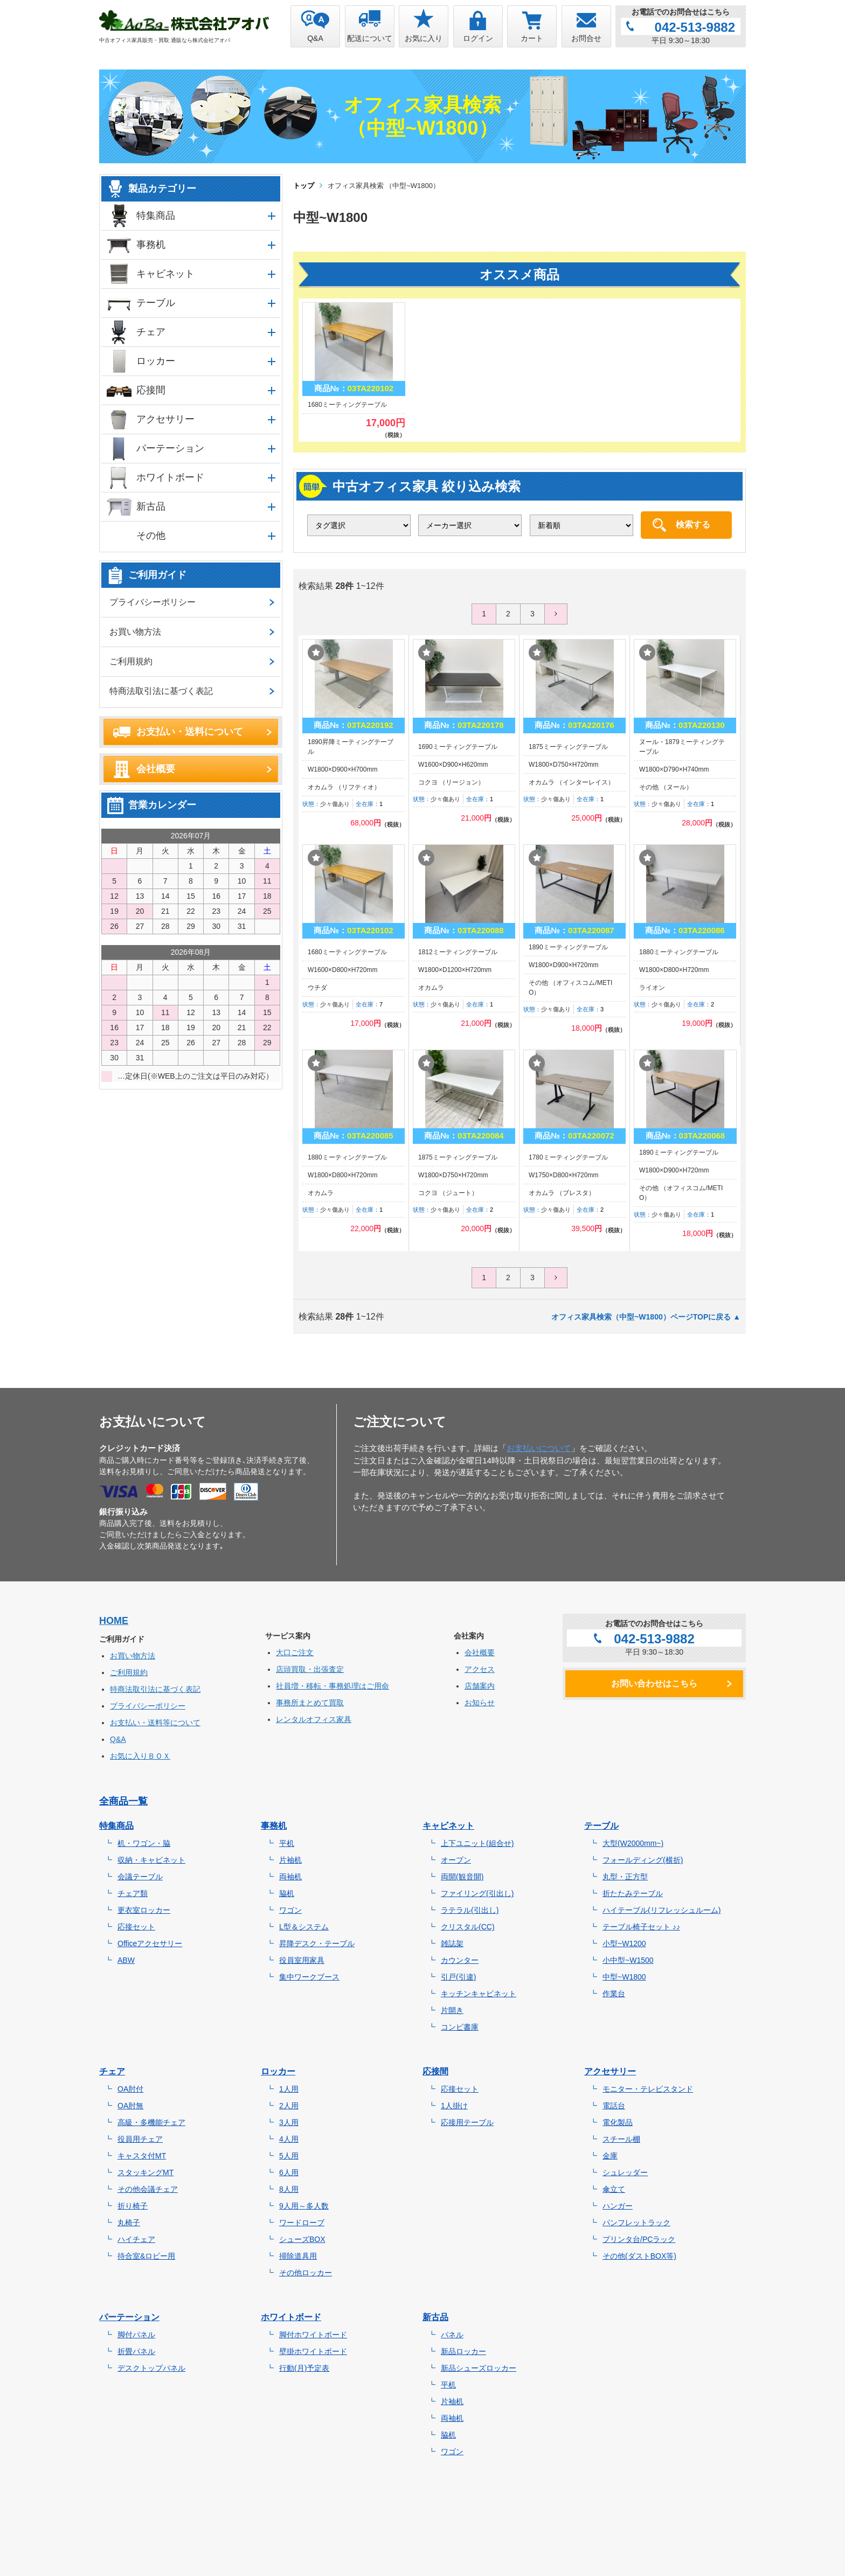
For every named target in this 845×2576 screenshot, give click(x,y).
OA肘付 (130, 2089)
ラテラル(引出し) (469, 1910)
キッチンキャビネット (478, 1993)
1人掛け (454, 2105)
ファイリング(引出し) (477, 1893)
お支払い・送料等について (155, 1722)
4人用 (289, 2139)
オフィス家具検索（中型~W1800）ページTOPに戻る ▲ (645, 1317)
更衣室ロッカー (143, 1910)
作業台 (613, 1993)
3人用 (289, 2122)
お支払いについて (539, 1448)
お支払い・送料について (189, 731)
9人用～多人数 (304, 2206)
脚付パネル (136, 2334)
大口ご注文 (295, 1652)
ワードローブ (301, 2222)
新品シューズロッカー (478, 2368)
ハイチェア (136, 2239)
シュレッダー (625, 2172)
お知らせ (480, 1702)
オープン (456, 1860)
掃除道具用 (298, 2256)
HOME (113, 1620)
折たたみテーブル (632, 1893)
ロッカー (155, 361)
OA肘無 (130, 2105)
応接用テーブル (467, 2122)
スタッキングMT (145, 2172)
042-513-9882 (695, 27)
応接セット (136, 1926)
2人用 (289, 2105)
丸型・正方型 (625, 1876)
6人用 (289, 2172)
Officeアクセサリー (149, 1943)
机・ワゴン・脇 (143, 1843)
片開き (452, 2010)
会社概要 (155, 768)
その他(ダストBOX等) (639, 2256)
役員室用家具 (301, 1960)
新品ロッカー (463, 2351)
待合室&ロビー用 (146, 2256)
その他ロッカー (305, 2272)
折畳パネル (136, 2351)
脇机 (286, 1893)
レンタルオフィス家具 (313, 1719)
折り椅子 (132, 2206)
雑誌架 (452, 1943)
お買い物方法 (135, 631)
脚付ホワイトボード (313, 2334)
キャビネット (165, 273)
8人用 (289, 2189)
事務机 (150, 244)
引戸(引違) (458, 1977)
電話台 (613, 2105)
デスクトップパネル (151, 2368)
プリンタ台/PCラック (638, 2239)
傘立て (613, 2189)
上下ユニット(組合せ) (477, 1843)
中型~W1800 (624, 1977)
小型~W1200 (624, 1943)
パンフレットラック (636, 2222)
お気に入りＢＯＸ (140, 1756)
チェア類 (132, 1893)
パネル (452, 2334)
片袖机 (290, 1860)
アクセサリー (165, 419)
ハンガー (617, 2206)
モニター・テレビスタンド (647, 2089)
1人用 (289, 2089)
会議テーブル (140, 1876)
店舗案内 (480, 1686)
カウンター (460, 1960)
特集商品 (155, 215)
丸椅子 (128, 2222)
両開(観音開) (462, 1876)
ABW (126, 1960)
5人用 (289, 2155)
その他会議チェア (147, 2189)
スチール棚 (621, 2139)
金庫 (610, 2155)
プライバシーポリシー (152, 602)
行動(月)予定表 (304, 2368)
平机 (286, 1843)
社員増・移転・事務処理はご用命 (332, 1686)
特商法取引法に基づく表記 (161, 691)
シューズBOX (302, 2239)
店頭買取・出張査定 (310, 1669)
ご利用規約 (131, 661)
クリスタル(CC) (468, 1926)
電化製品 (617, 2122)
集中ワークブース (309, 1977)
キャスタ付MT (141, 2155)
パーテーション (170, 448)
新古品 (150, 506)
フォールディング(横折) (642, 1860)
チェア (150, 332)
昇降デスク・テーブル (317, 1943)
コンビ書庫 (460, 2027)
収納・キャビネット (151, 1860)
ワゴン (290, 1910)
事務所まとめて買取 (310, 1702)
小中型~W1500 (628, 1960)
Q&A (118, 1739)
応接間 (150, 390)
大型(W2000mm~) (632, 1843)
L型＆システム (304, 1926)
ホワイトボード (170, 477)
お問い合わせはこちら (654, 1683)
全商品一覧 (123, 1801)
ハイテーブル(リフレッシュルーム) (661, 1910)
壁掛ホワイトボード (313, 2351)
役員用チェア (140, 2139)
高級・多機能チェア (151, 2122)
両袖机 (290, 1876)
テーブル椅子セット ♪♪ (641, 1926)
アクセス (480, 1669)
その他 (150, 535)
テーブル (155, 302)
